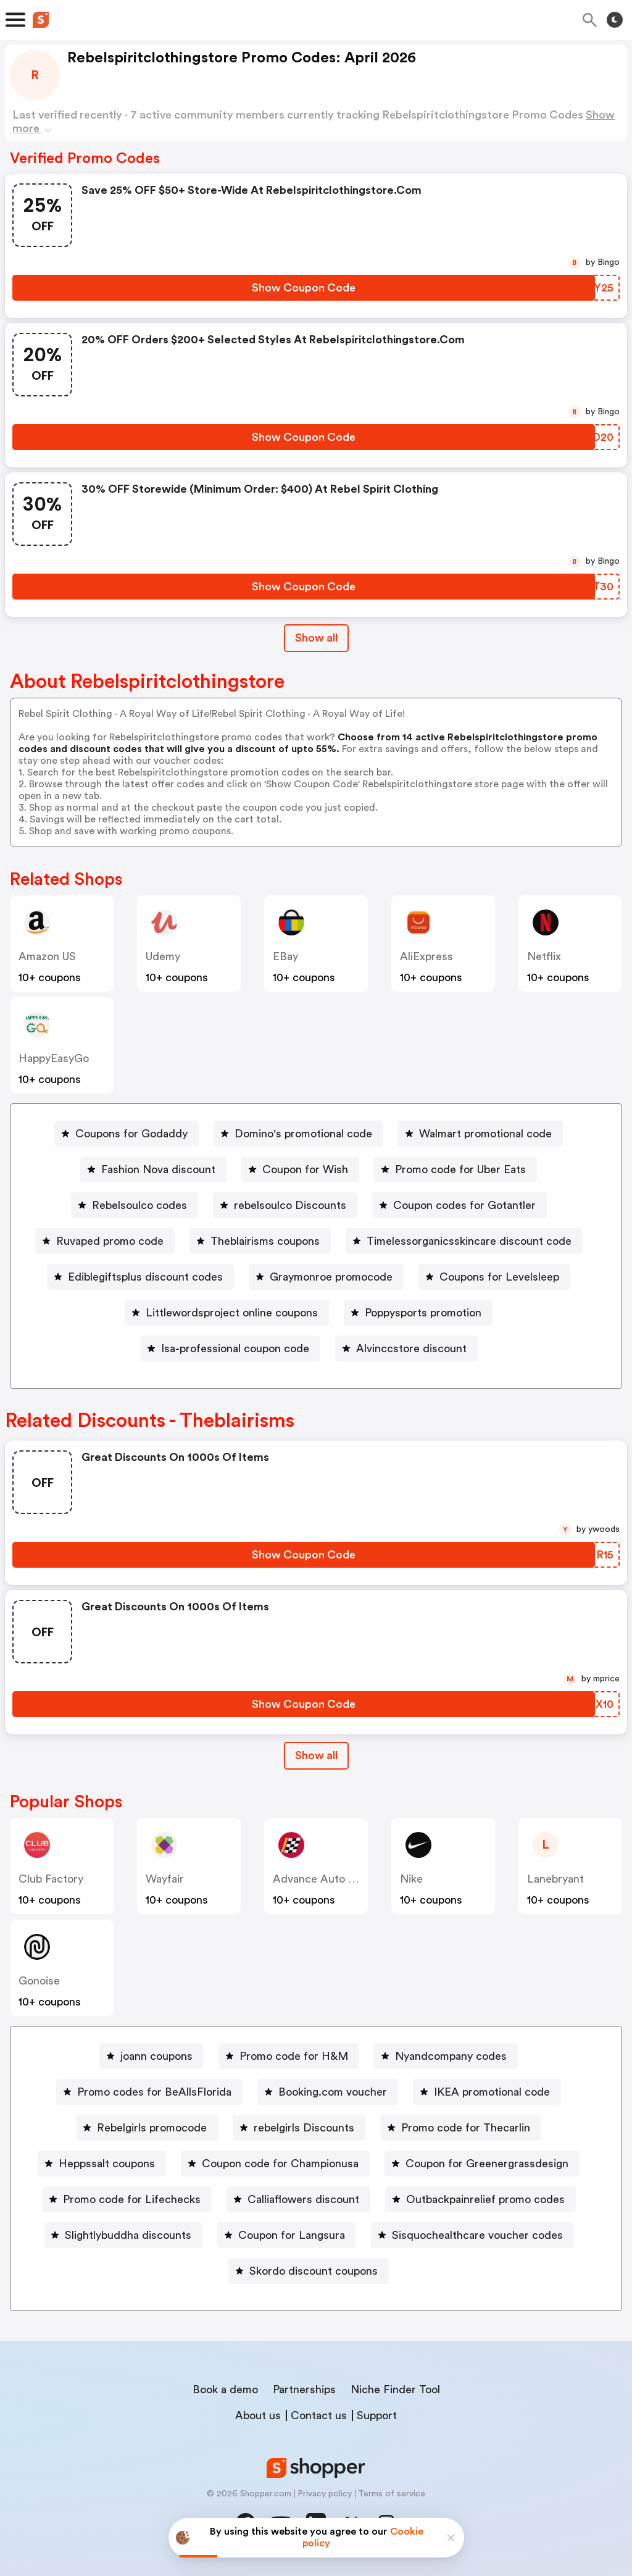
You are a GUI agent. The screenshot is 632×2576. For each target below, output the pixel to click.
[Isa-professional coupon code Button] (230, 1348)
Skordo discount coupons (313, 2271)
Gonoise (39, 1980)
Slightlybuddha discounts (128, 2235)
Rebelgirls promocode (152, 2127)
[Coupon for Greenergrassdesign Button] (482, 2164)
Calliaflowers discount (303, 2199)
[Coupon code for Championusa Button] (275, 2164)
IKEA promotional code (492, 2091)
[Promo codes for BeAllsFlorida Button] (149, 2092)
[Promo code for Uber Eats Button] (455, 1169)
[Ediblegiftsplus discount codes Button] (140, 1277)
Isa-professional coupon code (235, 1348)
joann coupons (156, 2056)
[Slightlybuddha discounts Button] (123, 2235)
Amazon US (47, 956)
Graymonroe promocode (331, 1276)
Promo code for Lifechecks (132, 2199)
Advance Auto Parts (323, 1878)
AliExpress (426, 956)
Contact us (319, 2415)
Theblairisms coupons (265, 1241)
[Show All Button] (316, 1756)
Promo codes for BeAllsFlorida (154, 2091)
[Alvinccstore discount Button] (406, 1348)
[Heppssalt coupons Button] (102, 2164)
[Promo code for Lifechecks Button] (127, 2199)
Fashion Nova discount (158, 1169)
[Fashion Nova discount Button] (153, 1169)
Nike (411, 1878)
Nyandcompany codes (451, 2056)
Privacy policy (324, 2494)
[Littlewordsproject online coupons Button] (227, 1313)
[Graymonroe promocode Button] (326, 1277)
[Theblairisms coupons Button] (260, 1241)
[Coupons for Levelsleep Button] (494, 1277)
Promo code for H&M (293, 2056)
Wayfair (165, 1878)
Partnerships (304, 2389)
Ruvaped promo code (110, 1241)
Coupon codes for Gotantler (464, 1205)
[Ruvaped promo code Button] (105, 1241)
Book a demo (225, 2389)
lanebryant (555, 1878)
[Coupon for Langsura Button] (286, 2235)
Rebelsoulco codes (139, 1205)
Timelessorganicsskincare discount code (469, 1241)
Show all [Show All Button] (316, 637)
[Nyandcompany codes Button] (446, 2056)
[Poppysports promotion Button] (418, 1313)
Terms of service (391, 2494)
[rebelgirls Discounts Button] (299, 2128)
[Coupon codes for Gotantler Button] (459, 1205)
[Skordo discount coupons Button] (308, 2271)
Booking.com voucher (332, 2091)
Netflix (544, 956)
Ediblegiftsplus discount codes (145, 1276)
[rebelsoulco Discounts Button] (285, 1205)
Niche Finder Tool (395, 2389)
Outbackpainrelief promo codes (485, 2199)
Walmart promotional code (485, 1133)
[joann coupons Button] (151, 2056)
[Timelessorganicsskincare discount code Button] (464, 1241)
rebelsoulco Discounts (290, 1205)
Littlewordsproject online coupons (232, 1312)
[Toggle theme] (614, 19)
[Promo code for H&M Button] (288, 2056)
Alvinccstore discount (411, 1348)
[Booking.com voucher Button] (327, 2092)
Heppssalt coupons (107, 2163)
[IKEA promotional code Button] (487, 2092)
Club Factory (51, 1878)
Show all (316, 1755)
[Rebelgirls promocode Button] (147, 2128)
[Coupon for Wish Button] (300, 1169)
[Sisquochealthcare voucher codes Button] (472, 2235)
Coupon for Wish (305, 1169)
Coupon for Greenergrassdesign (486, 2163)
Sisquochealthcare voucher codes (477, 2235)
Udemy (163, 956)
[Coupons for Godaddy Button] (126, 1134)
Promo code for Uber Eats (460, 1169)
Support (377, 2415)
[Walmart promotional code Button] (480, 1134)
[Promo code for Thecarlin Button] (460, 2128)
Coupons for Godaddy (131, 1133)
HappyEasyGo (54, 1058)
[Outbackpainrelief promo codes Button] (480, 2199)
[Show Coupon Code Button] (303, 288)
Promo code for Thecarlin (465, 2127)
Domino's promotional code (303, 1133)
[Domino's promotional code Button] (298, 1134)
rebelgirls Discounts (304, 2127)
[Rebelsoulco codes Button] (134, 1205)
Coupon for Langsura (291, 2235)
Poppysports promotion (423, 1312)
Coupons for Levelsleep (499, 1276)
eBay (285, 956)
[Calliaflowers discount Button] (298, 2199)
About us (258, 2415)
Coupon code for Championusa (280, 2163)
